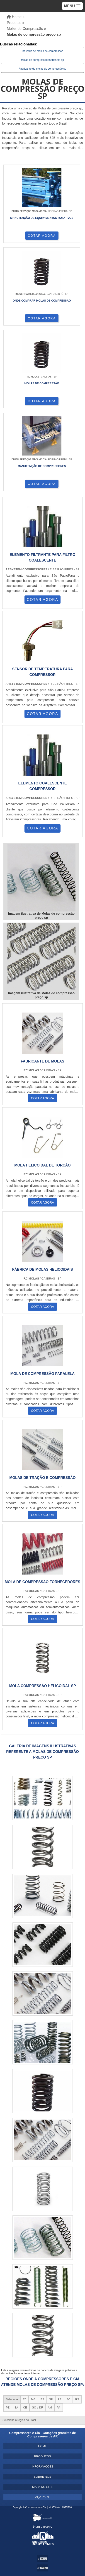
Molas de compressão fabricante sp (42, 59)
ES (42, 2399)
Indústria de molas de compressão (42, 51)
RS (77, 2399)
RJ (24, 2399)
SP (51, 2399)
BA (16, 2407)
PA (58, 2407)
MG (33, 2399)
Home (42, 2446)
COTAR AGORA (42, 235)
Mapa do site (42, 2487)
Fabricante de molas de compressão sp (42, 68)
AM (50, 2407)
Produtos (42, 2456)
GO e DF (37, 2407)
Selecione (12, 2399)
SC (68, 2399)
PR (60, 2399)
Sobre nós (42, 2476)
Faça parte (42, 2497)
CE (25, 2407)
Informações (42, 2466)
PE (8, 2407)
